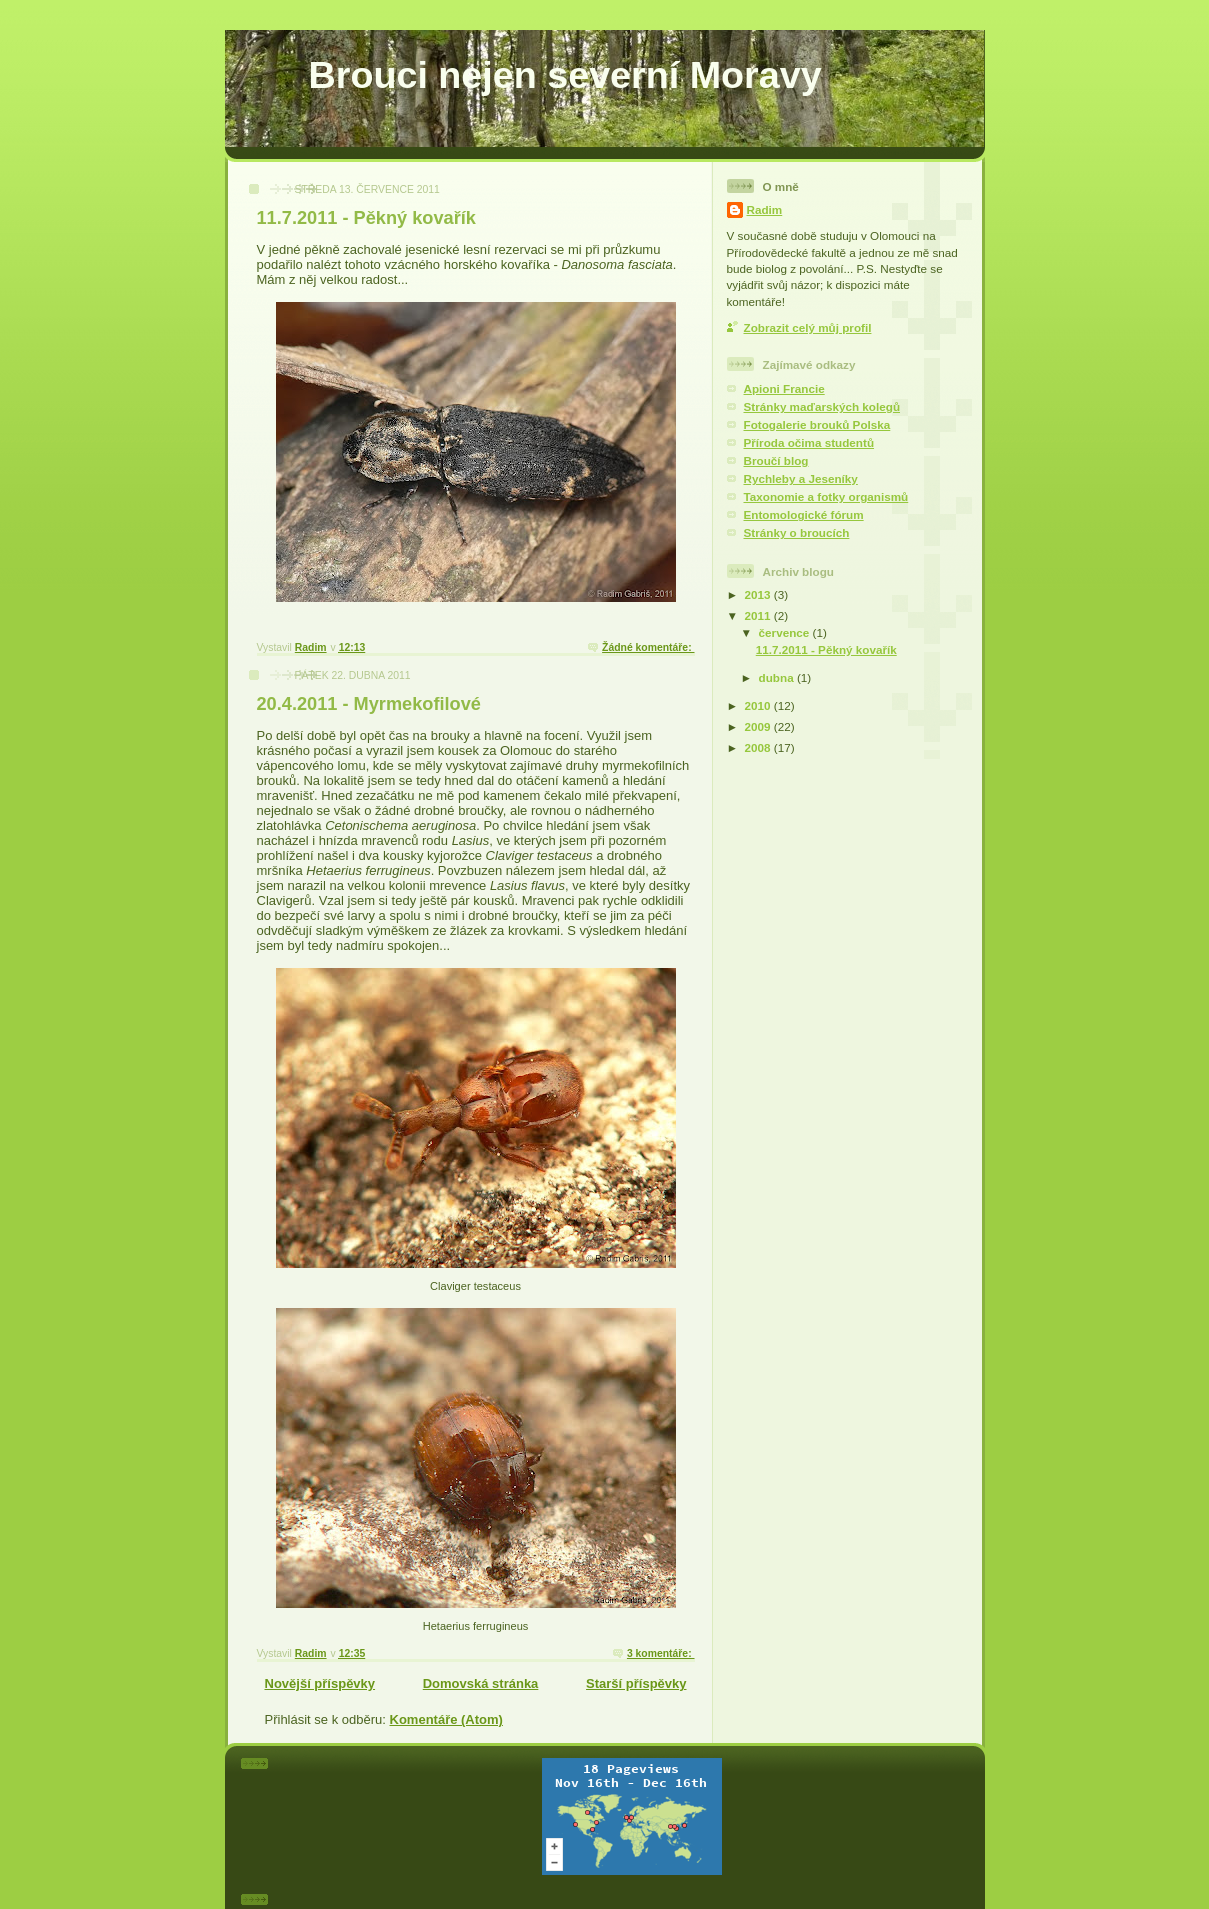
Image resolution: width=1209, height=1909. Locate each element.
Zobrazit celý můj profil (808, 327)
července (786, 632)
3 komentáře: (661, 1653)
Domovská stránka (481, 1683)
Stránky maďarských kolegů (822, 406)
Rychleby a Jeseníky (801, 478)
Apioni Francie (784, 388)
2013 (759, 594)
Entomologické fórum (804, 514)
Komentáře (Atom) (446, 1719)
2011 (759, 615)
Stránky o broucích (797, 532)
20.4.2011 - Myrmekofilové (369, 704)
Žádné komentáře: (648, 647)
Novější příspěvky (320, 1683)
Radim (765, 209)
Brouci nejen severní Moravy (565, 75)
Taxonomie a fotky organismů (826, 496)
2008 (759, 747)
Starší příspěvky (636, 1683)
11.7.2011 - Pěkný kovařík (366, 218)
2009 (759, 726)
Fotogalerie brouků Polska (817, 424)
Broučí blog (776, 460)
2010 (759, 705)
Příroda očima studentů (809, 442)
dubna (778, 677)
